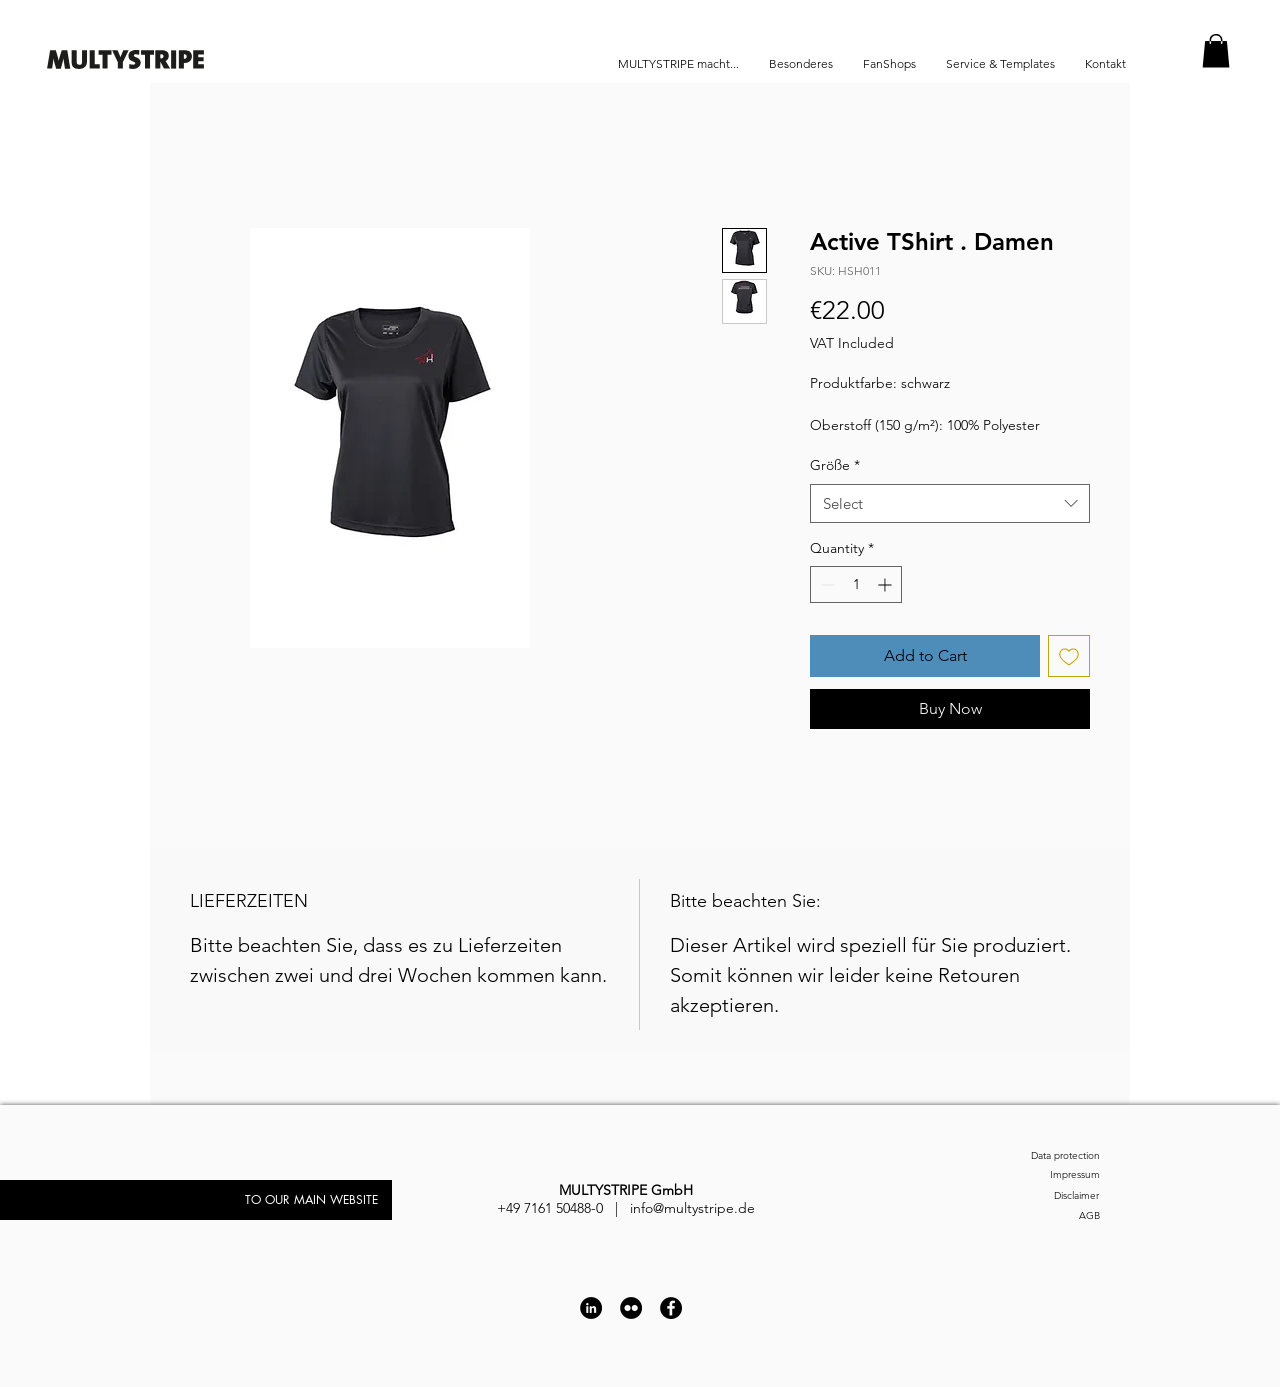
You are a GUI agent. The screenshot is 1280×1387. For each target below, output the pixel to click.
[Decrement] (825, 584)
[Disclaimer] (1032, 1196)
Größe (835, 465)
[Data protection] (1045, 1156)
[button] (1216, 50)
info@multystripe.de (692, 1208)
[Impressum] (1045, 1175)
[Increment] (886, 584)
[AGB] (1045, 1216)
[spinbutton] (856, 584)
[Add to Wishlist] (1069, 656)
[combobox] (950, 503)
